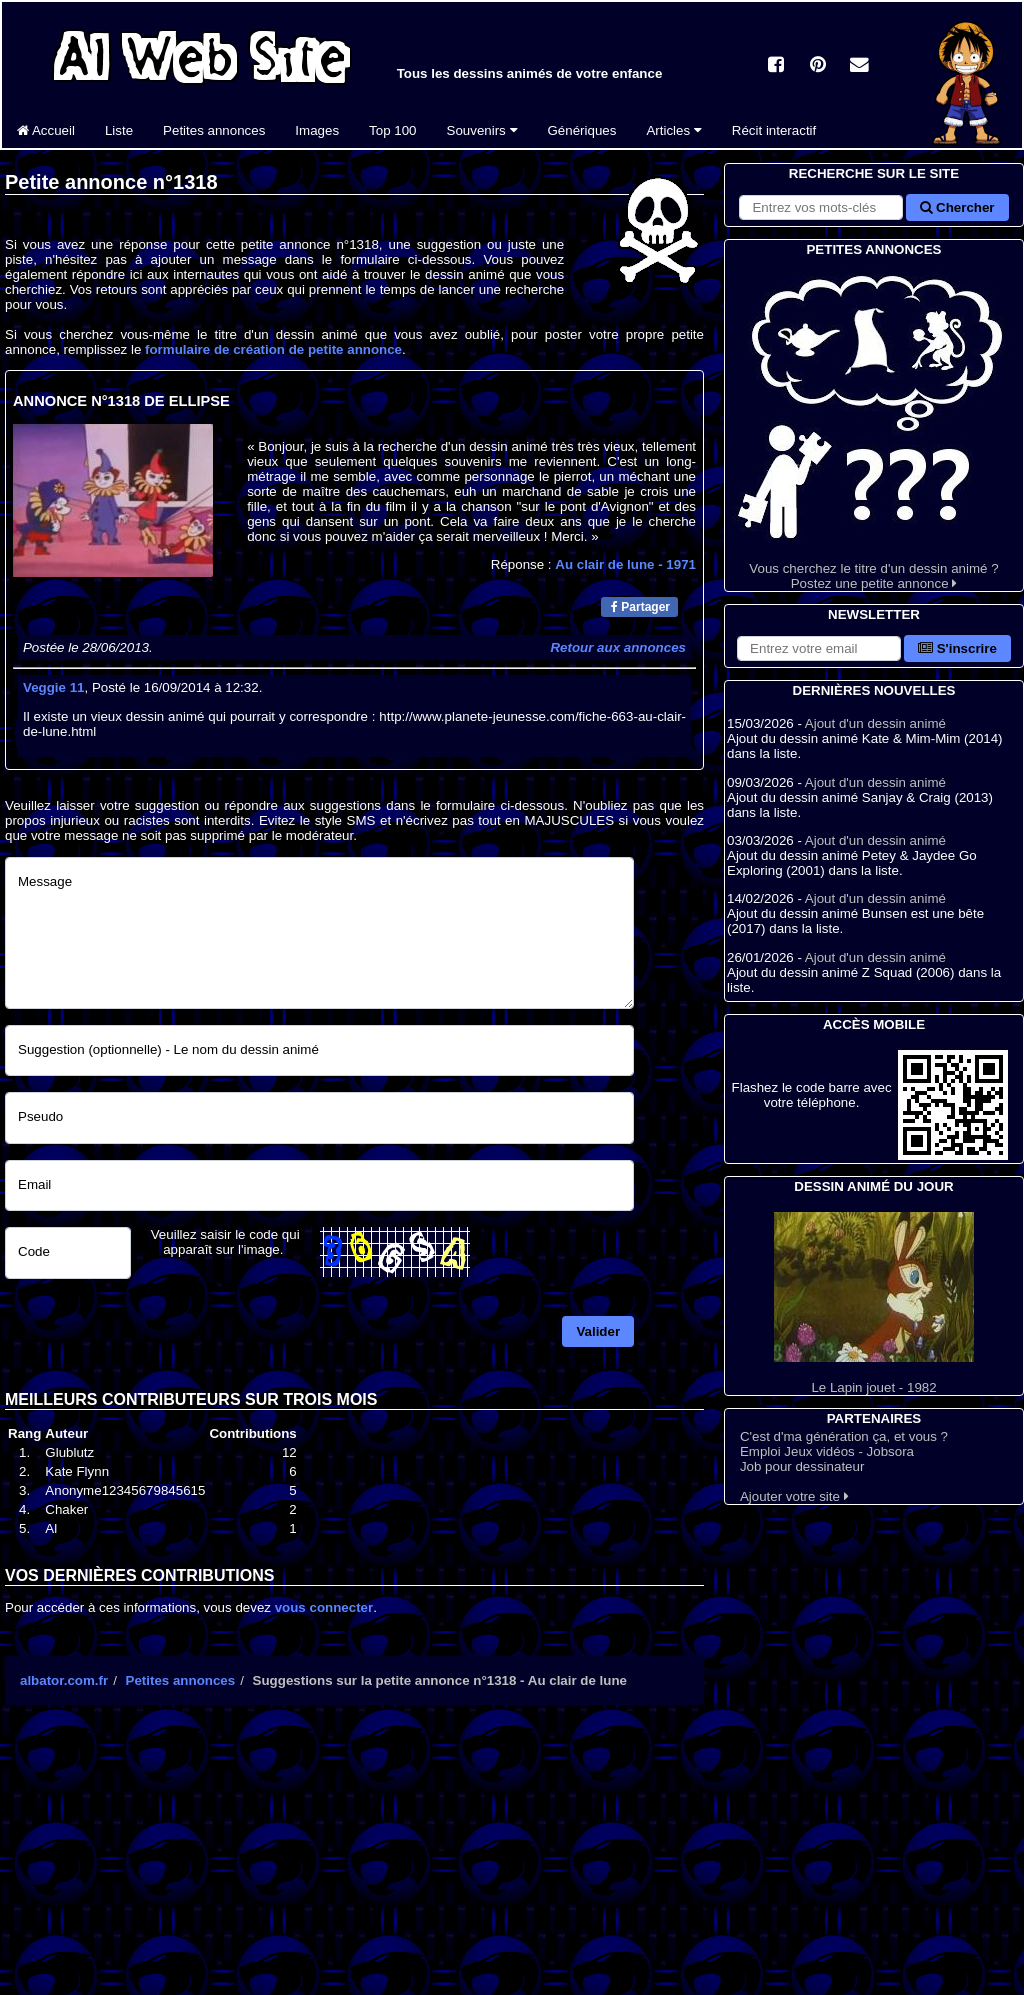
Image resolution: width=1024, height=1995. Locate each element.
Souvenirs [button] (482, 130)
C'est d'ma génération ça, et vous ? (844, 1436)
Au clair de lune (625, 564)
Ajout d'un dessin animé (875, 723)
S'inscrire (957, 648)
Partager (640, 607)
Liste (119, 130)
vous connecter (324, 1607)
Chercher (957, 207)
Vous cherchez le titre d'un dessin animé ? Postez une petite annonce (874, 425)
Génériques (582, 130)
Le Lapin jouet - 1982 (874, 1303)
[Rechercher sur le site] (821, 207)
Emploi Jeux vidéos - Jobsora (827, 1451)
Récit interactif (774, 130)
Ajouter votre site (794, 1496)
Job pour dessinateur (802, 1466)
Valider (598, 1331)
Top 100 (392, 130)
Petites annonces (214, 130)
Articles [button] (673, 130)
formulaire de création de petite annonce (273, 349)
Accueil (46, 130)
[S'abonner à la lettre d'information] (819, 648)
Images (317, 130)
